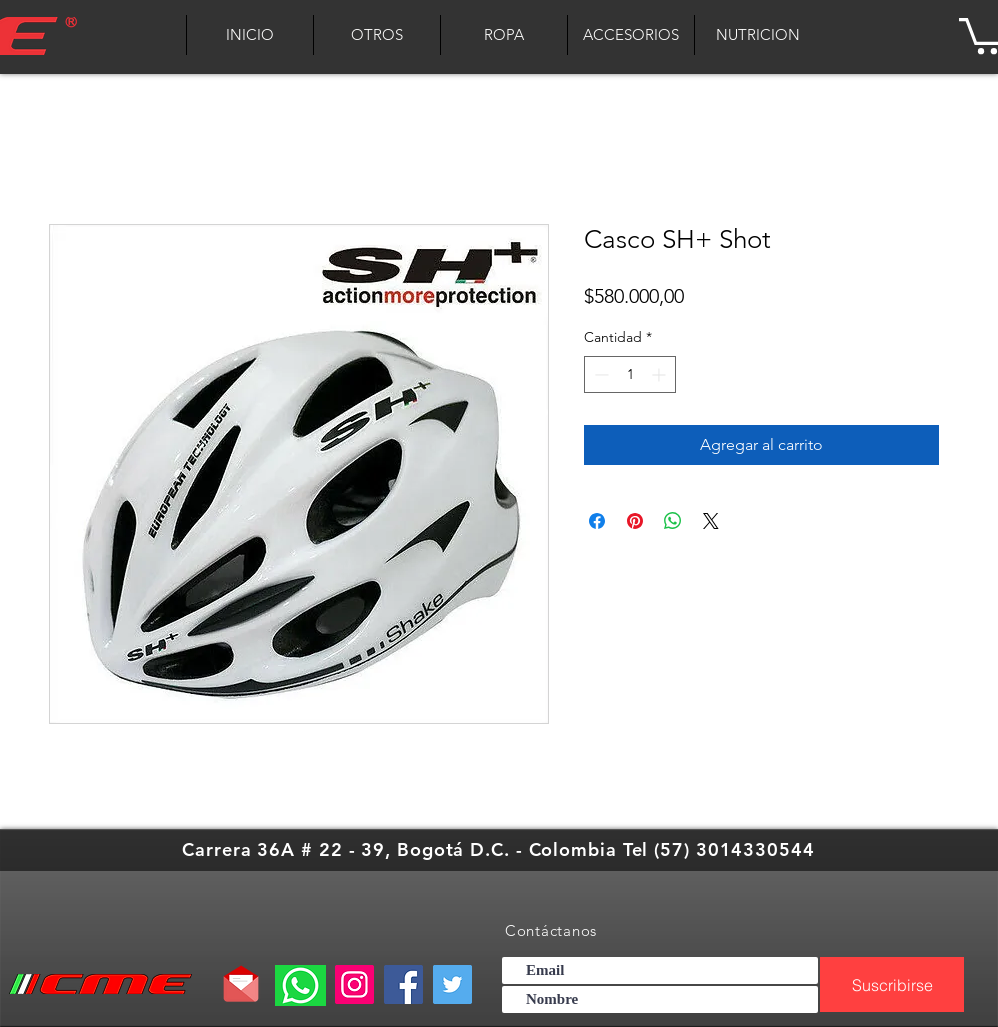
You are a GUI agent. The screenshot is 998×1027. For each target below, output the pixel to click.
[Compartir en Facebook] (597, 521)
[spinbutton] (630, 374)
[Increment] (660, 374)
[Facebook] (403, 984)
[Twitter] (452, 984)
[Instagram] (354, 984)
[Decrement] (599, 374)
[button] (503, 35)
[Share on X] (711, 521)
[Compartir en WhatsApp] (673, 521)
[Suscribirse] (892, 984)
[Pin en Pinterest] (635, 521)
